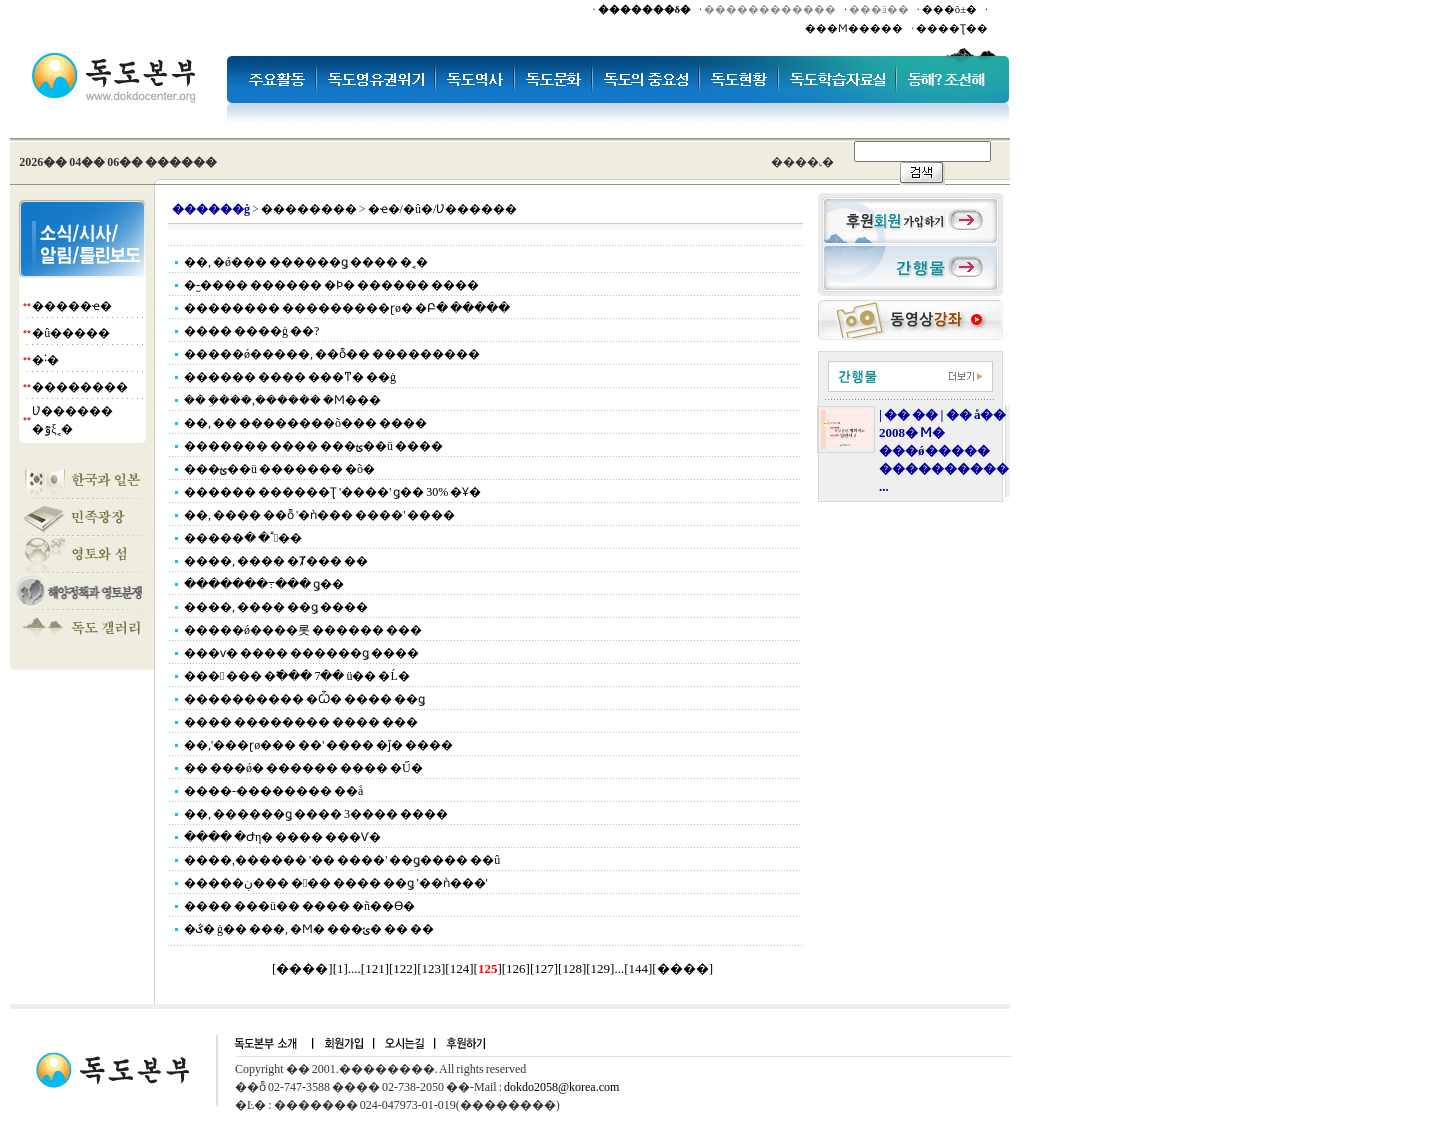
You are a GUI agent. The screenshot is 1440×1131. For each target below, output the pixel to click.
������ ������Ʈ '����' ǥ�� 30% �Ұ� (332, 492)
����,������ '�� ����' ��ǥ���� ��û (342, 860)
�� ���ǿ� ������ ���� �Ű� (303, 768)
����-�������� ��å (273, 791)
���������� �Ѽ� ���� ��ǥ (304, 699)
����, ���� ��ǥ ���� (276, 607)
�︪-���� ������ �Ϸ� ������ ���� (331, 285)
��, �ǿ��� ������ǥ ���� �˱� (306, 262)
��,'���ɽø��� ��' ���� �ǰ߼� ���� (318, 745)
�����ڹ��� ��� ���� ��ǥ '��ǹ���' (336, 883)
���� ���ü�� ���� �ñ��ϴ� (299, 906)
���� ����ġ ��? (251, 331)
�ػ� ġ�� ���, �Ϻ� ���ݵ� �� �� (309, 929)
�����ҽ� (72, 306)
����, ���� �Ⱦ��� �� (276, 561)
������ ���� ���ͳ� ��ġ (290, 377)
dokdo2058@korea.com (561, 1087)
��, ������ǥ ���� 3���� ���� (316, 814)
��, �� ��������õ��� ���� (305, 423)
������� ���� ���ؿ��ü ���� (313, 446)
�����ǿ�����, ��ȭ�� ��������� (332, 354)
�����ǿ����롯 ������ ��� (303, 630)
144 (638, 968)
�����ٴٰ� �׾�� (243, 538)
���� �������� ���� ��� (301, 722)
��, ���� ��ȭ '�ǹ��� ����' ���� (319, 515)
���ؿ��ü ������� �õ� (279, 469)
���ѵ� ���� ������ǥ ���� (301, 653)
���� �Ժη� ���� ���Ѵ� (282, 837)
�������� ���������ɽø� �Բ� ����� (347, 308)
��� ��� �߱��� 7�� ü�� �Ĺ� (297, 676)
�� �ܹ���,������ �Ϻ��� (282, 400)
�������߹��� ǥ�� (264, 584)
